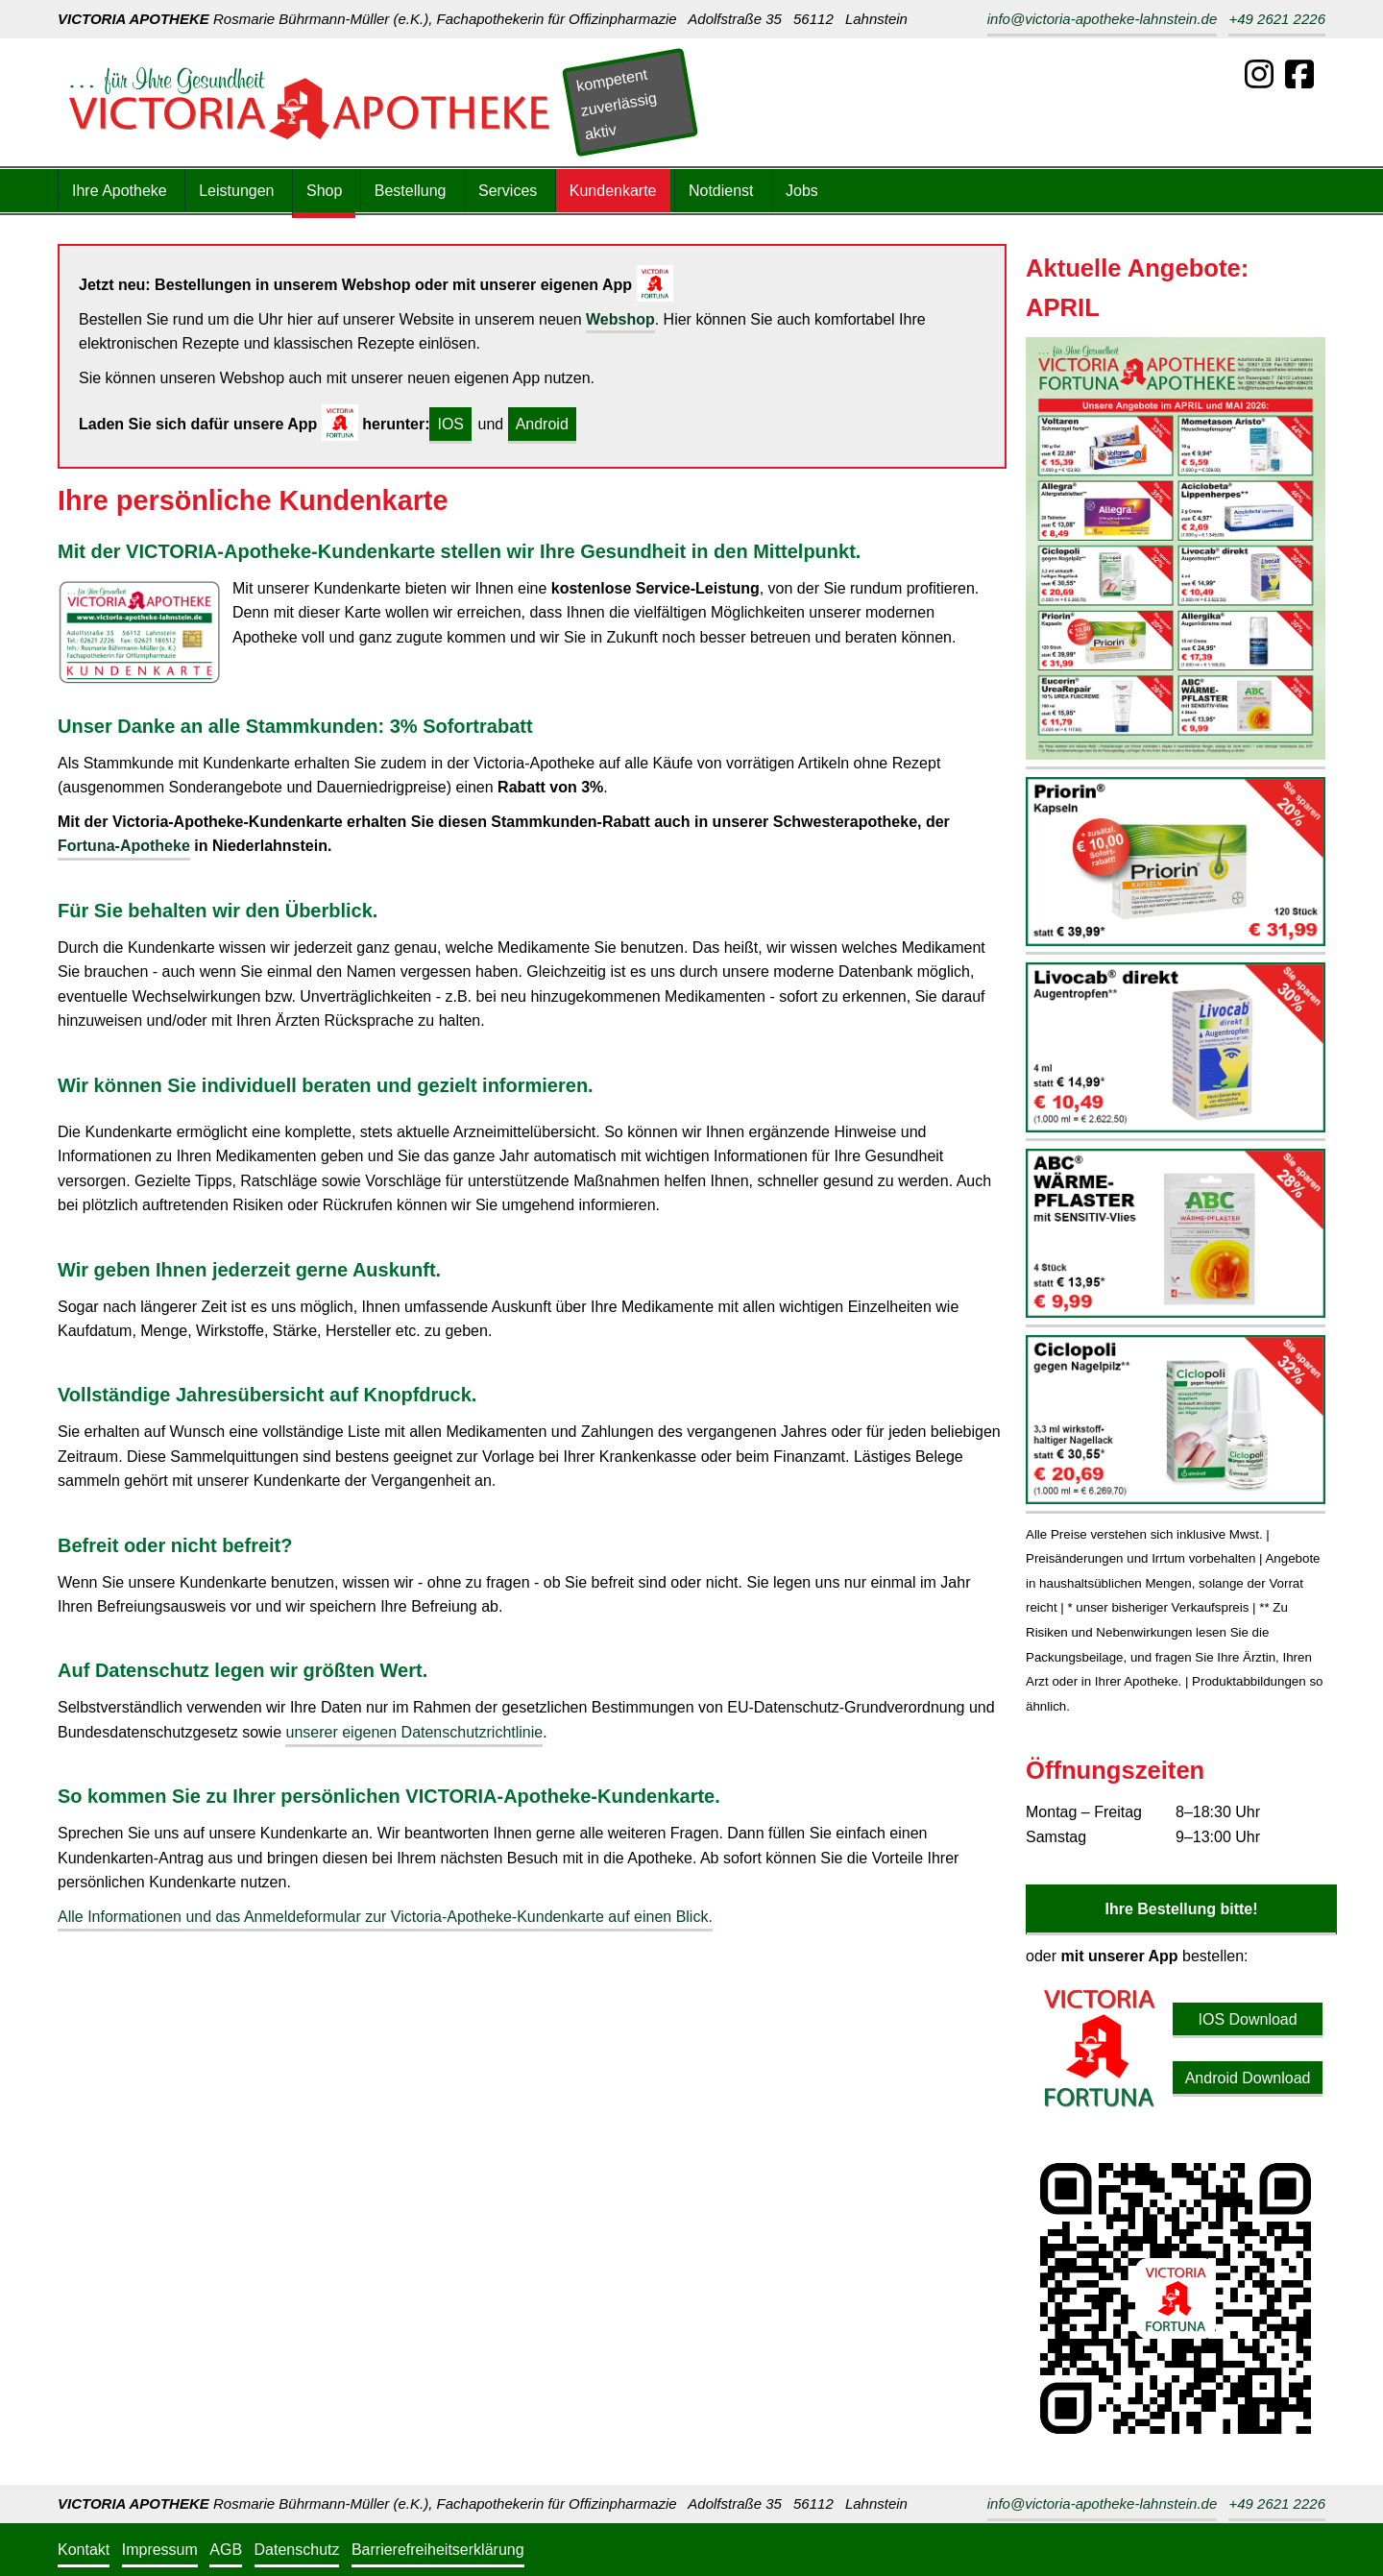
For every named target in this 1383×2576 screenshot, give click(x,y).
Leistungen (236, 190)
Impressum (160, 2549)
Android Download (1248, 2078)
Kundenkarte (613, 190)
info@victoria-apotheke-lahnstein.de (1102, 19)
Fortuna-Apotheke (124, 846)
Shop (324, 190)
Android (542, 424)
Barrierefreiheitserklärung (438, 2549)
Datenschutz (297, 2549)
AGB (225, 2549)
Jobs (802, 190)
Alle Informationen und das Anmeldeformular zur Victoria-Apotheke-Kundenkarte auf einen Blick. (385, 1916)
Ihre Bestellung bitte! (1180, 1909)
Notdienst (721, 190)
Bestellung (411, 190)
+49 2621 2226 (1276, 19)
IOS (450, 424)
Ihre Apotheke (119, 190)
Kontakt (83, 2549)
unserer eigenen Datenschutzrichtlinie (414, 1732)
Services (507, 190)
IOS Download (1247, 2019)
